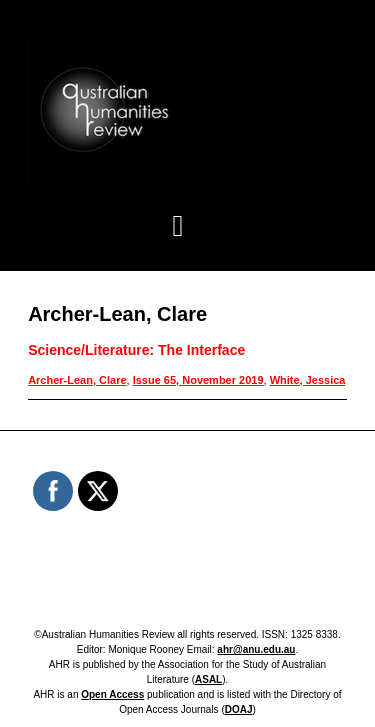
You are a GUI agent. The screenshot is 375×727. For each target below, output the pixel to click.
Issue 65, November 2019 (198, 380)
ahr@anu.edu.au (256, 649)
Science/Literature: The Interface (136, 350)
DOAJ (239, 709)
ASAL (208, 679)
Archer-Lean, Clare (77, 380)
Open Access (112, 694)
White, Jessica (308, 380)
